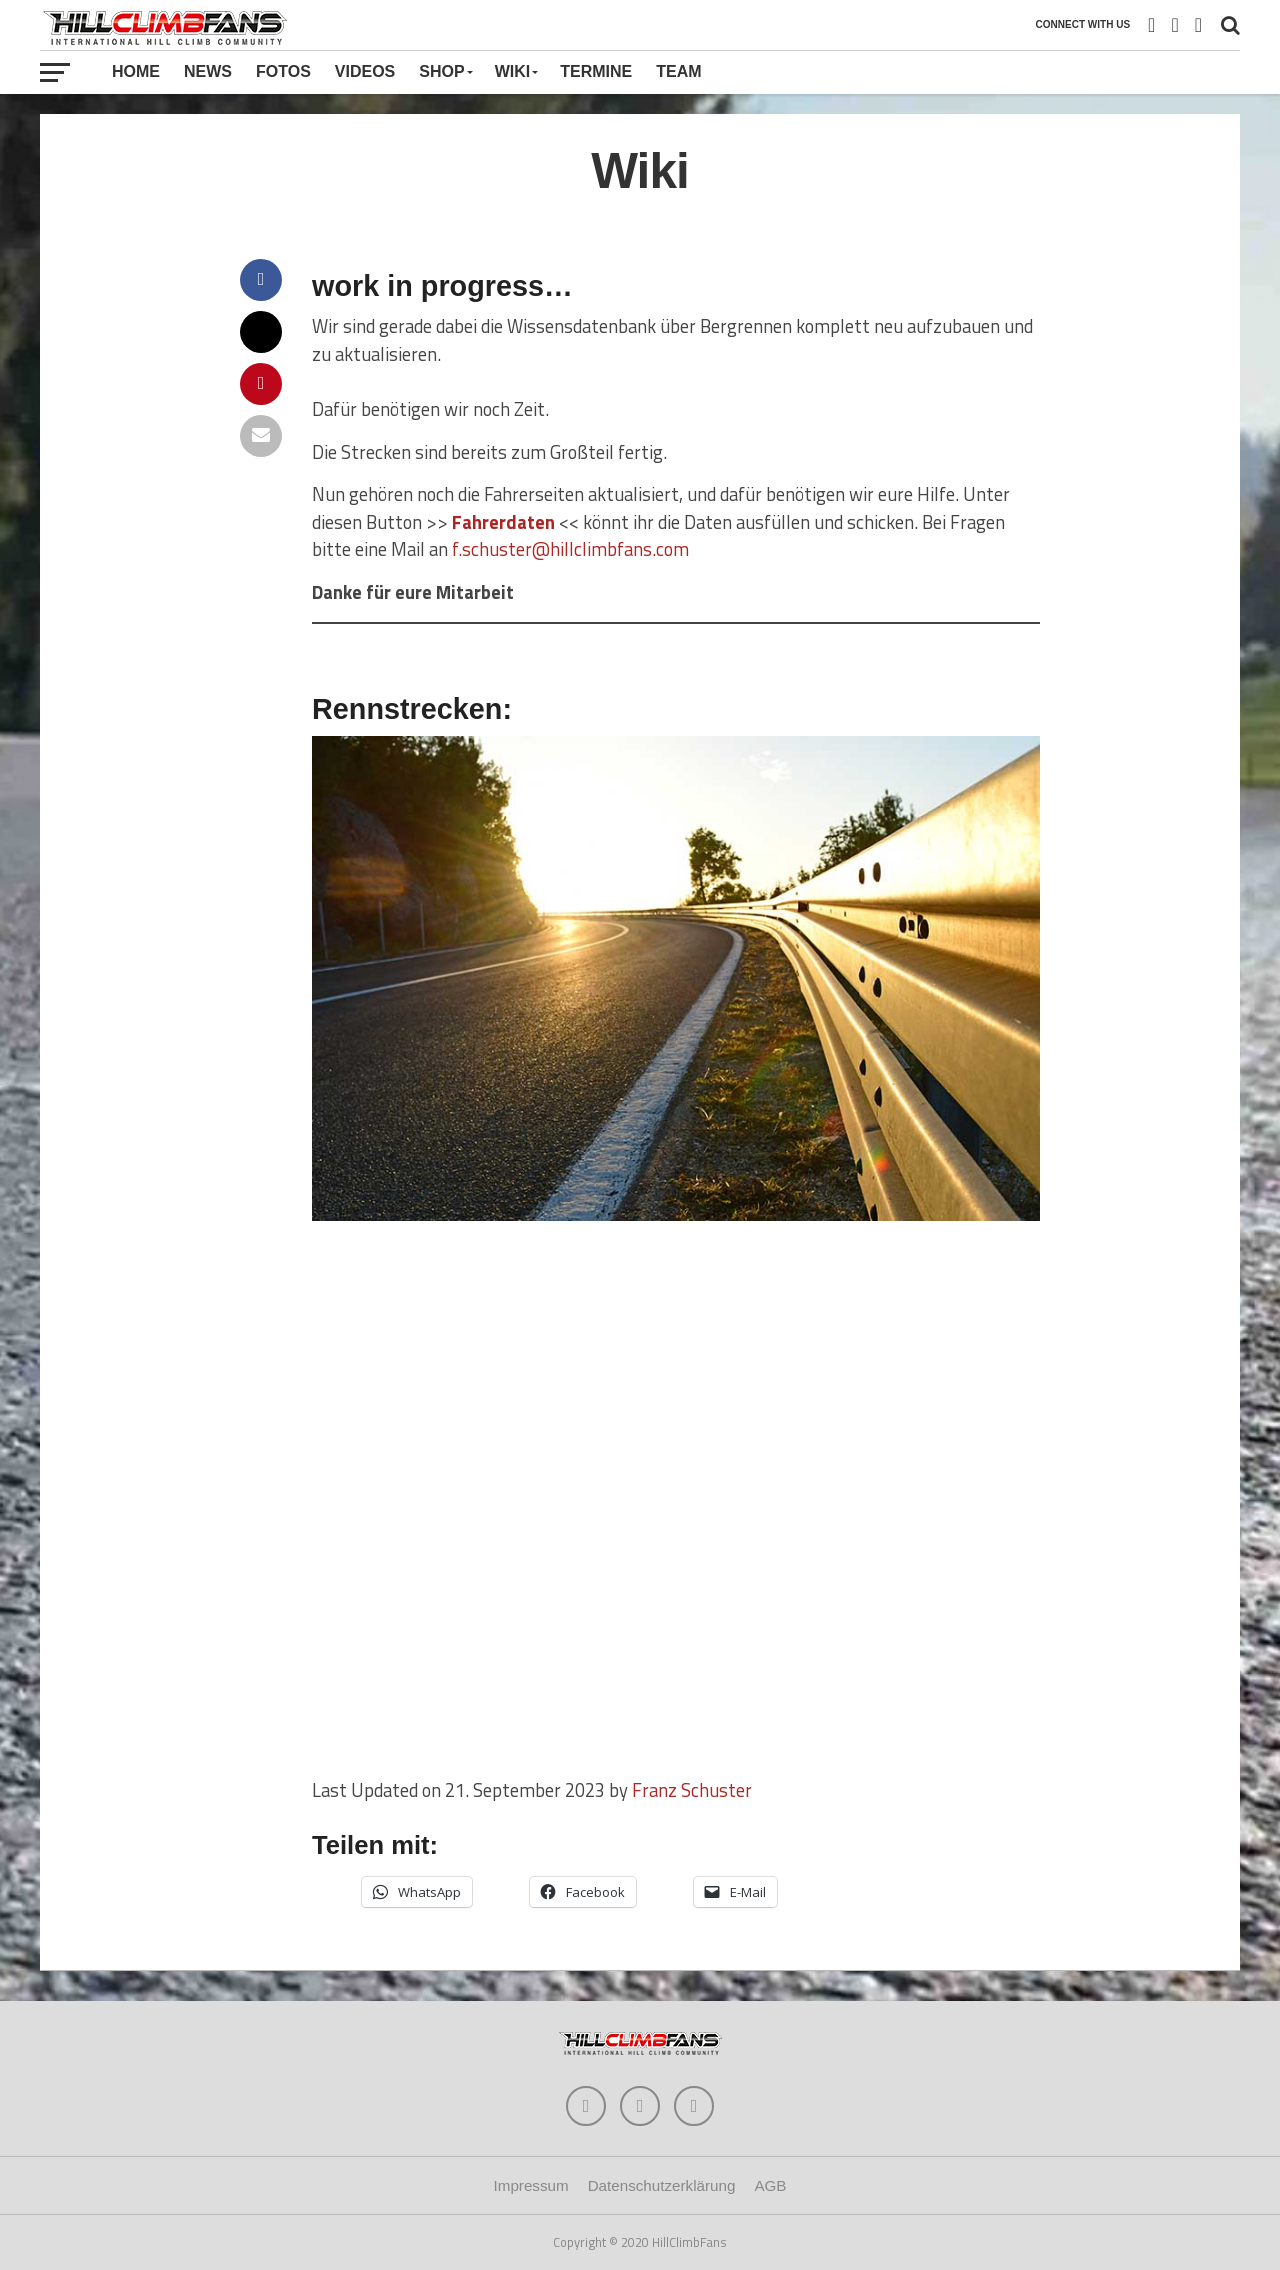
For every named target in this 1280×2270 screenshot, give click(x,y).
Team (678, 71)
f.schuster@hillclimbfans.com (570, 549)
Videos (365, 71)
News (208, 71)
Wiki (513, 71)
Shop (441, 71)
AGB (770, 2185)
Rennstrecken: (412, 709)
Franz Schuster (692, 1790)
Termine (596, 71)
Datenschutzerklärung (662, 2185)
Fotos (283, 71)
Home (136, 71)
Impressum (531, 2185)
